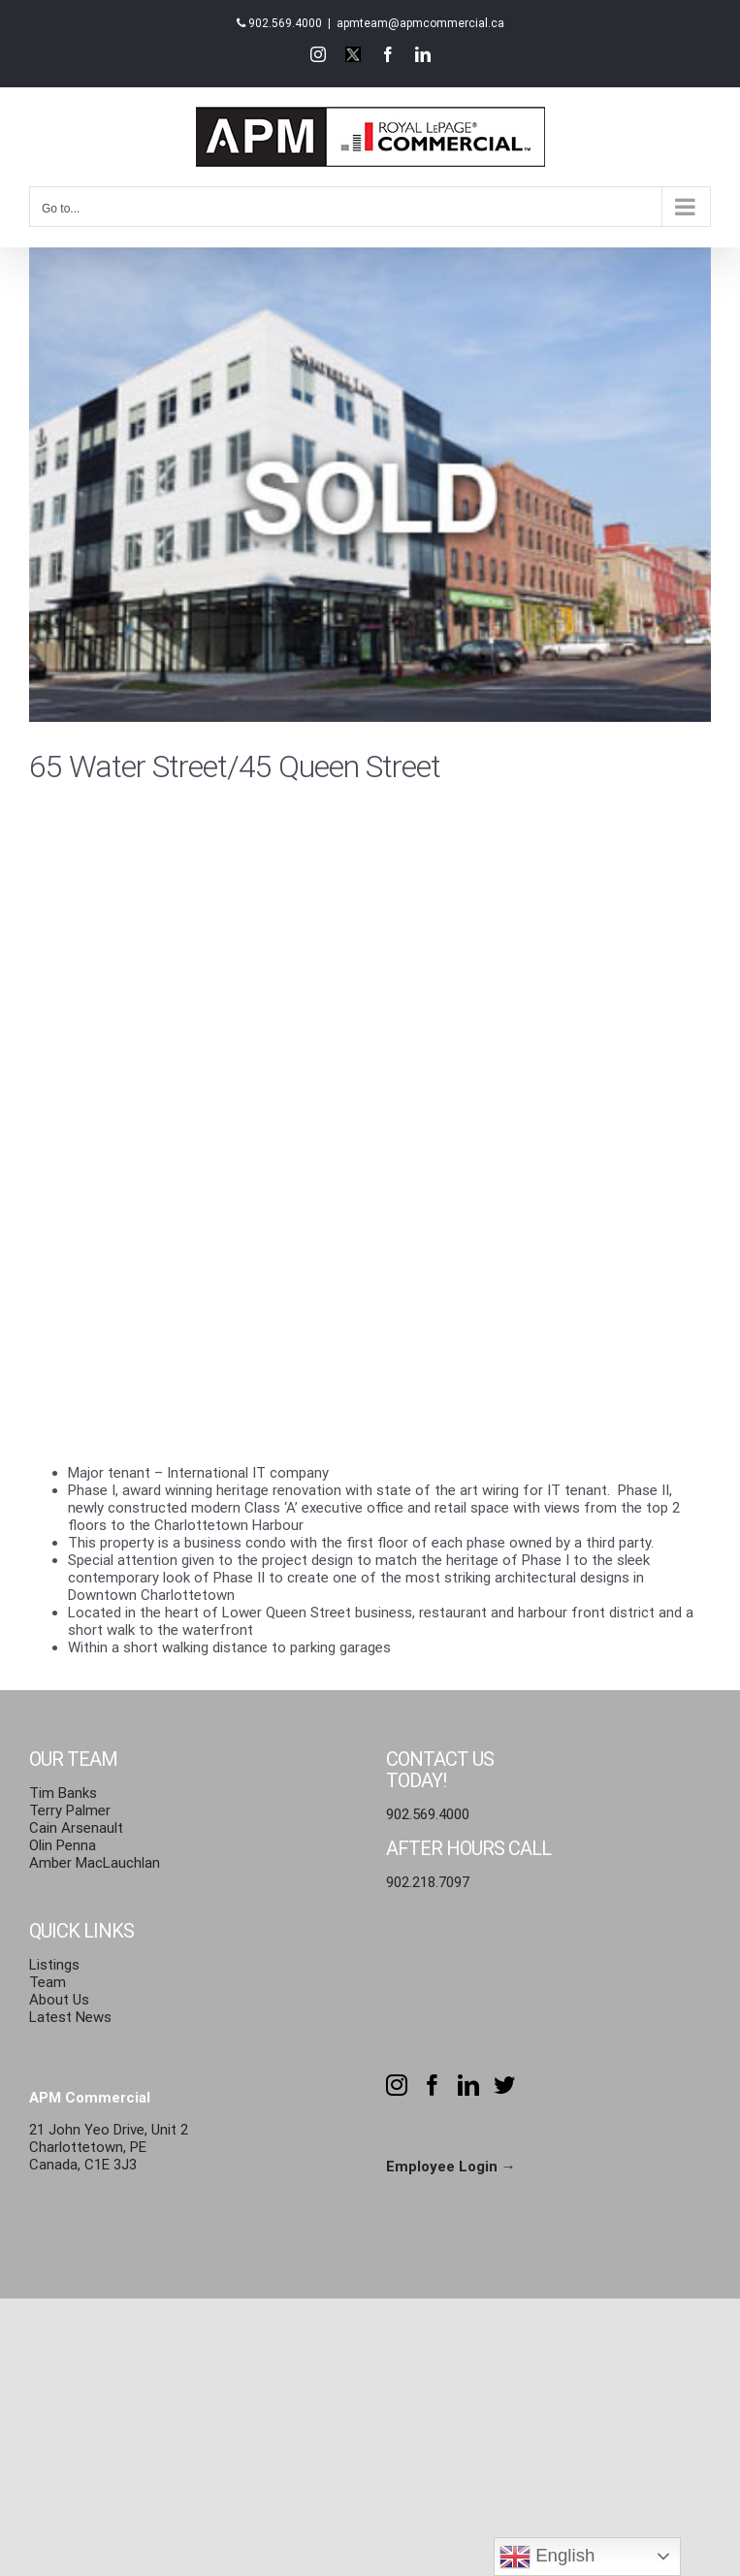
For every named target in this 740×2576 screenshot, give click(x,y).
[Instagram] (396, 2085)
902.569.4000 (285, 23)
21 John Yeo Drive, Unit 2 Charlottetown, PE (108, 2138)
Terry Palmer (70, 1810)
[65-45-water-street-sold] (370, 484)
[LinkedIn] (468, 2085)
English (547, 2556)
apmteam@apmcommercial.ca (420, 23)
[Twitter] (504, 2085)
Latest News (70, 2017)
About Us (59, 1999)
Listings (54, 1964)
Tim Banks (63, 1793)
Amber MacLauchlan (94, 1863)
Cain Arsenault (76, 1828)
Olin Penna (62, 1845)
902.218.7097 (427, 1882)
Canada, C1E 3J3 (83, 2164)
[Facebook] (432, 2085)
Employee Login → (451, 2166)
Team (47, 1982)
